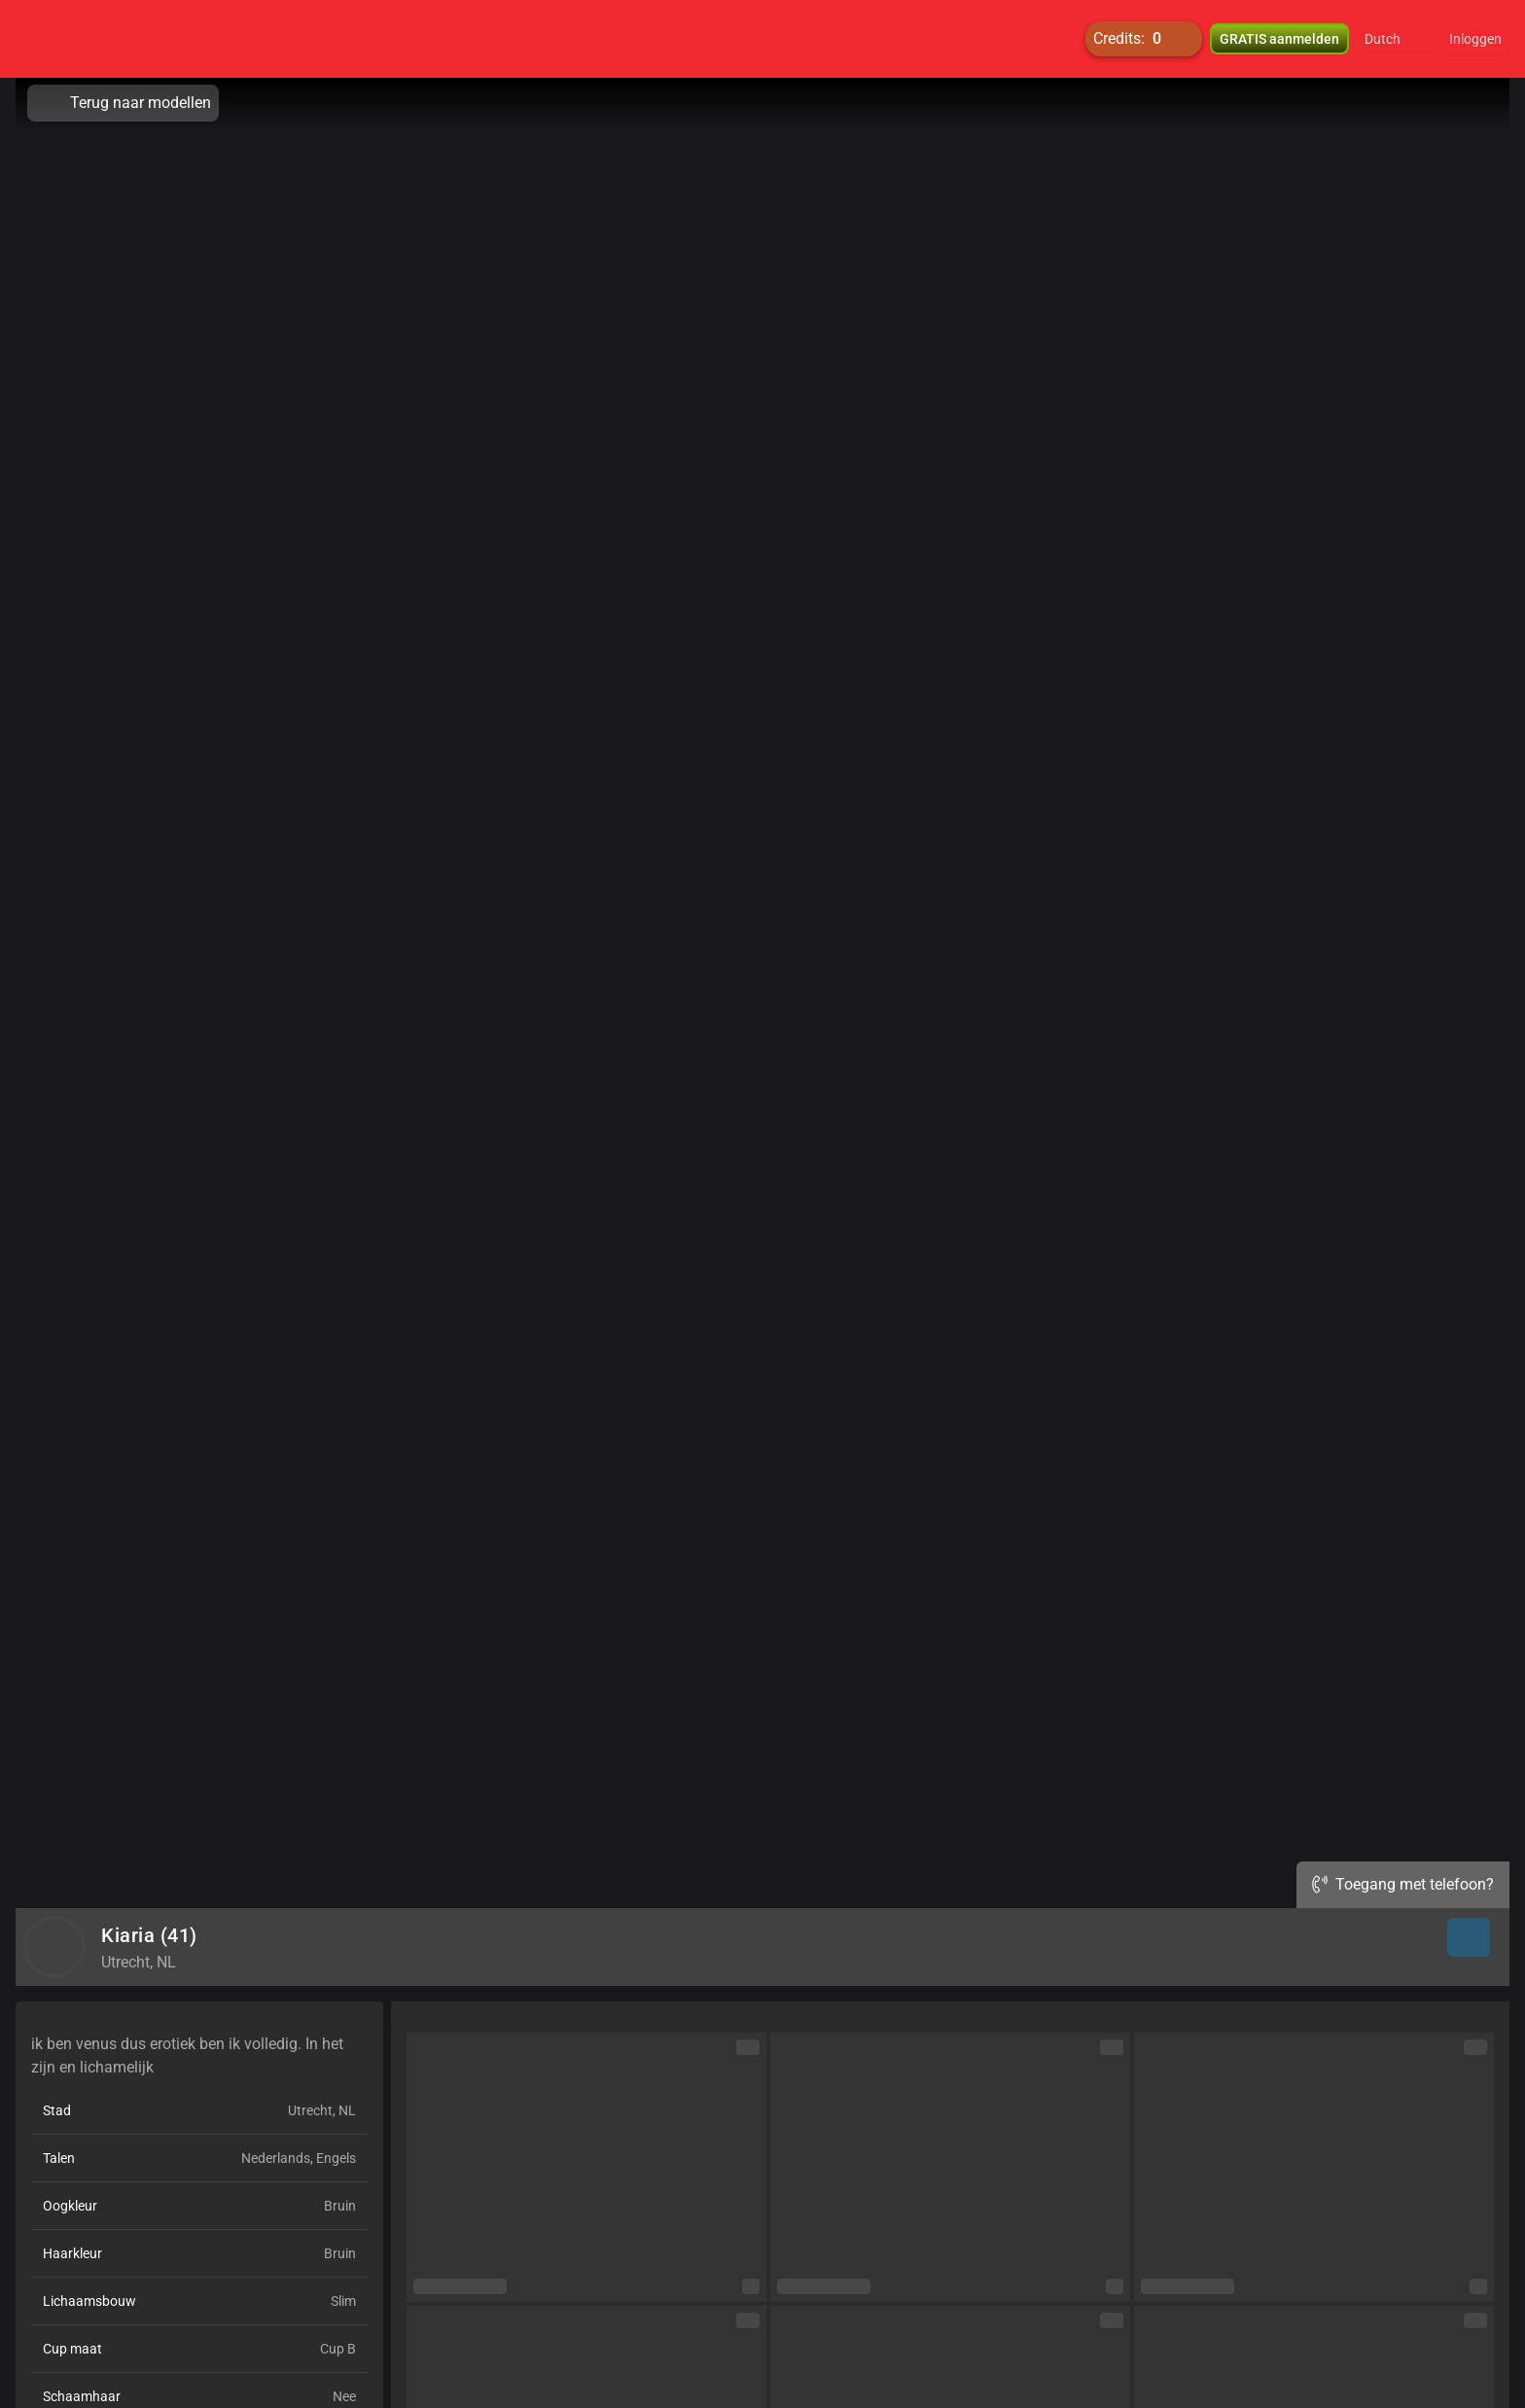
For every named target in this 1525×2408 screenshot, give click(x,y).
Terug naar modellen (123, 103)
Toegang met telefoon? (1403, 1884)
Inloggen (1475, 39)
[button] (1395, 39)
